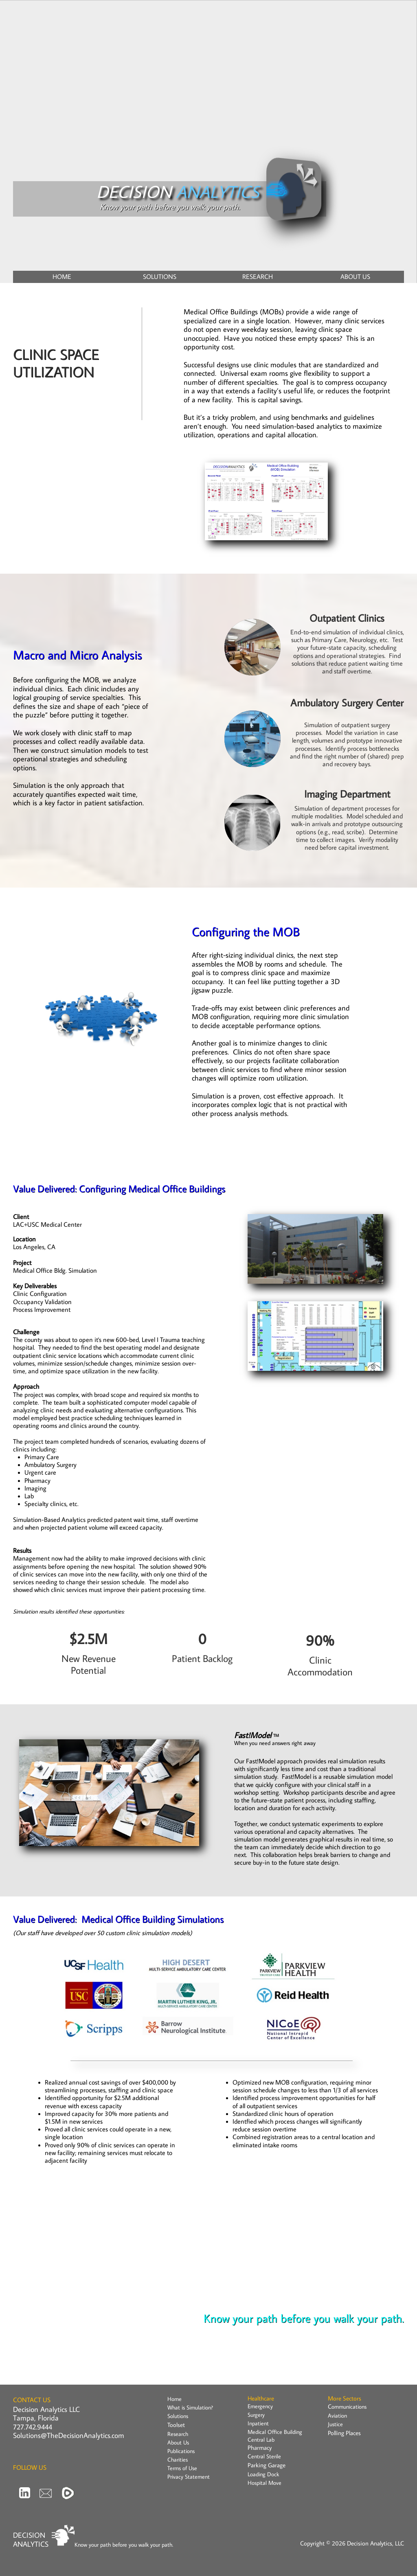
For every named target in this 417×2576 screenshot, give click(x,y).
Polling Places (344, 2433)
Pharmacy (260, 2447)
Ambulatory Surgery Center (347, 702)
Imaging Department (347, 793)
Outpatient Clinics (346, 618)
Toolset (176, 2425)
